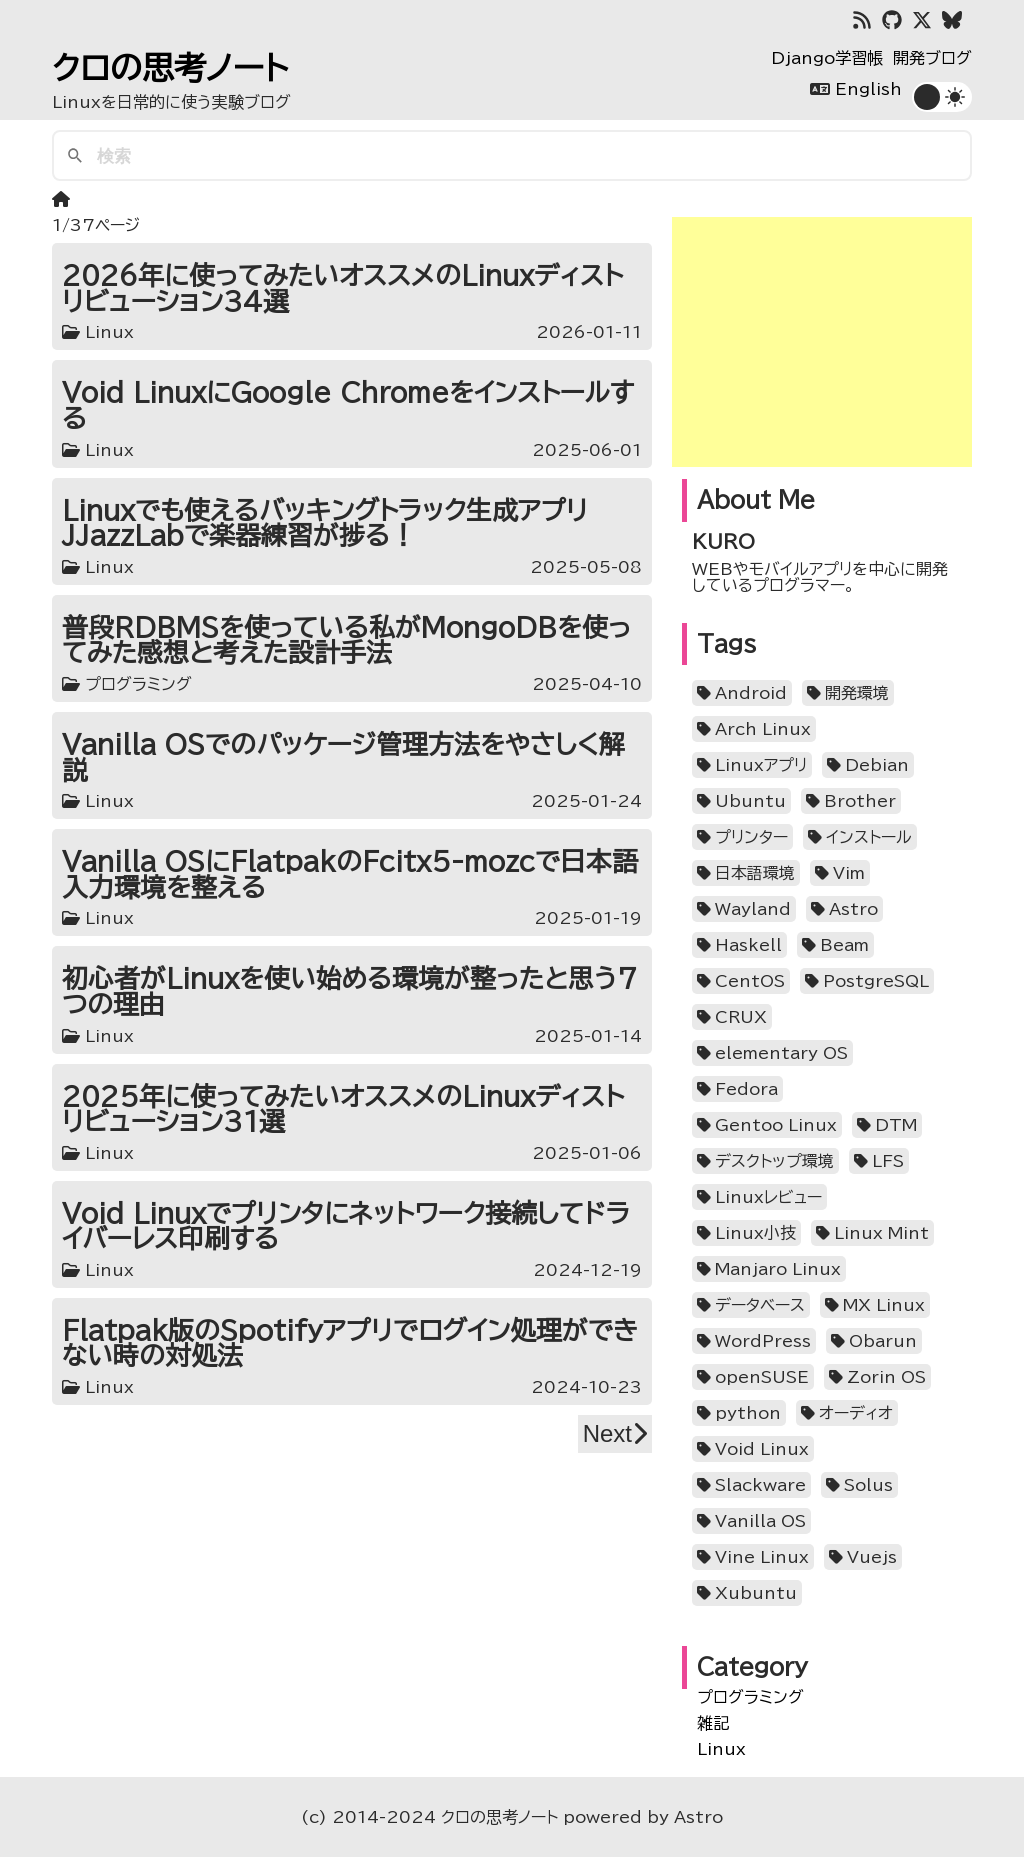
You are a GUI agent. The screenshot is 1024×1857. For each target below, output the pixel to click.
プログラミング (750, 1697)
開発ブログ (932, 58)
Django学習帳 (827, 58)
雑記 (713, 1723)
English (868, 89)
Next (615, 1433)
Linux (721, 1749)
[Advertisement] (822, 342)
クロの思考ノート (170, 68)
